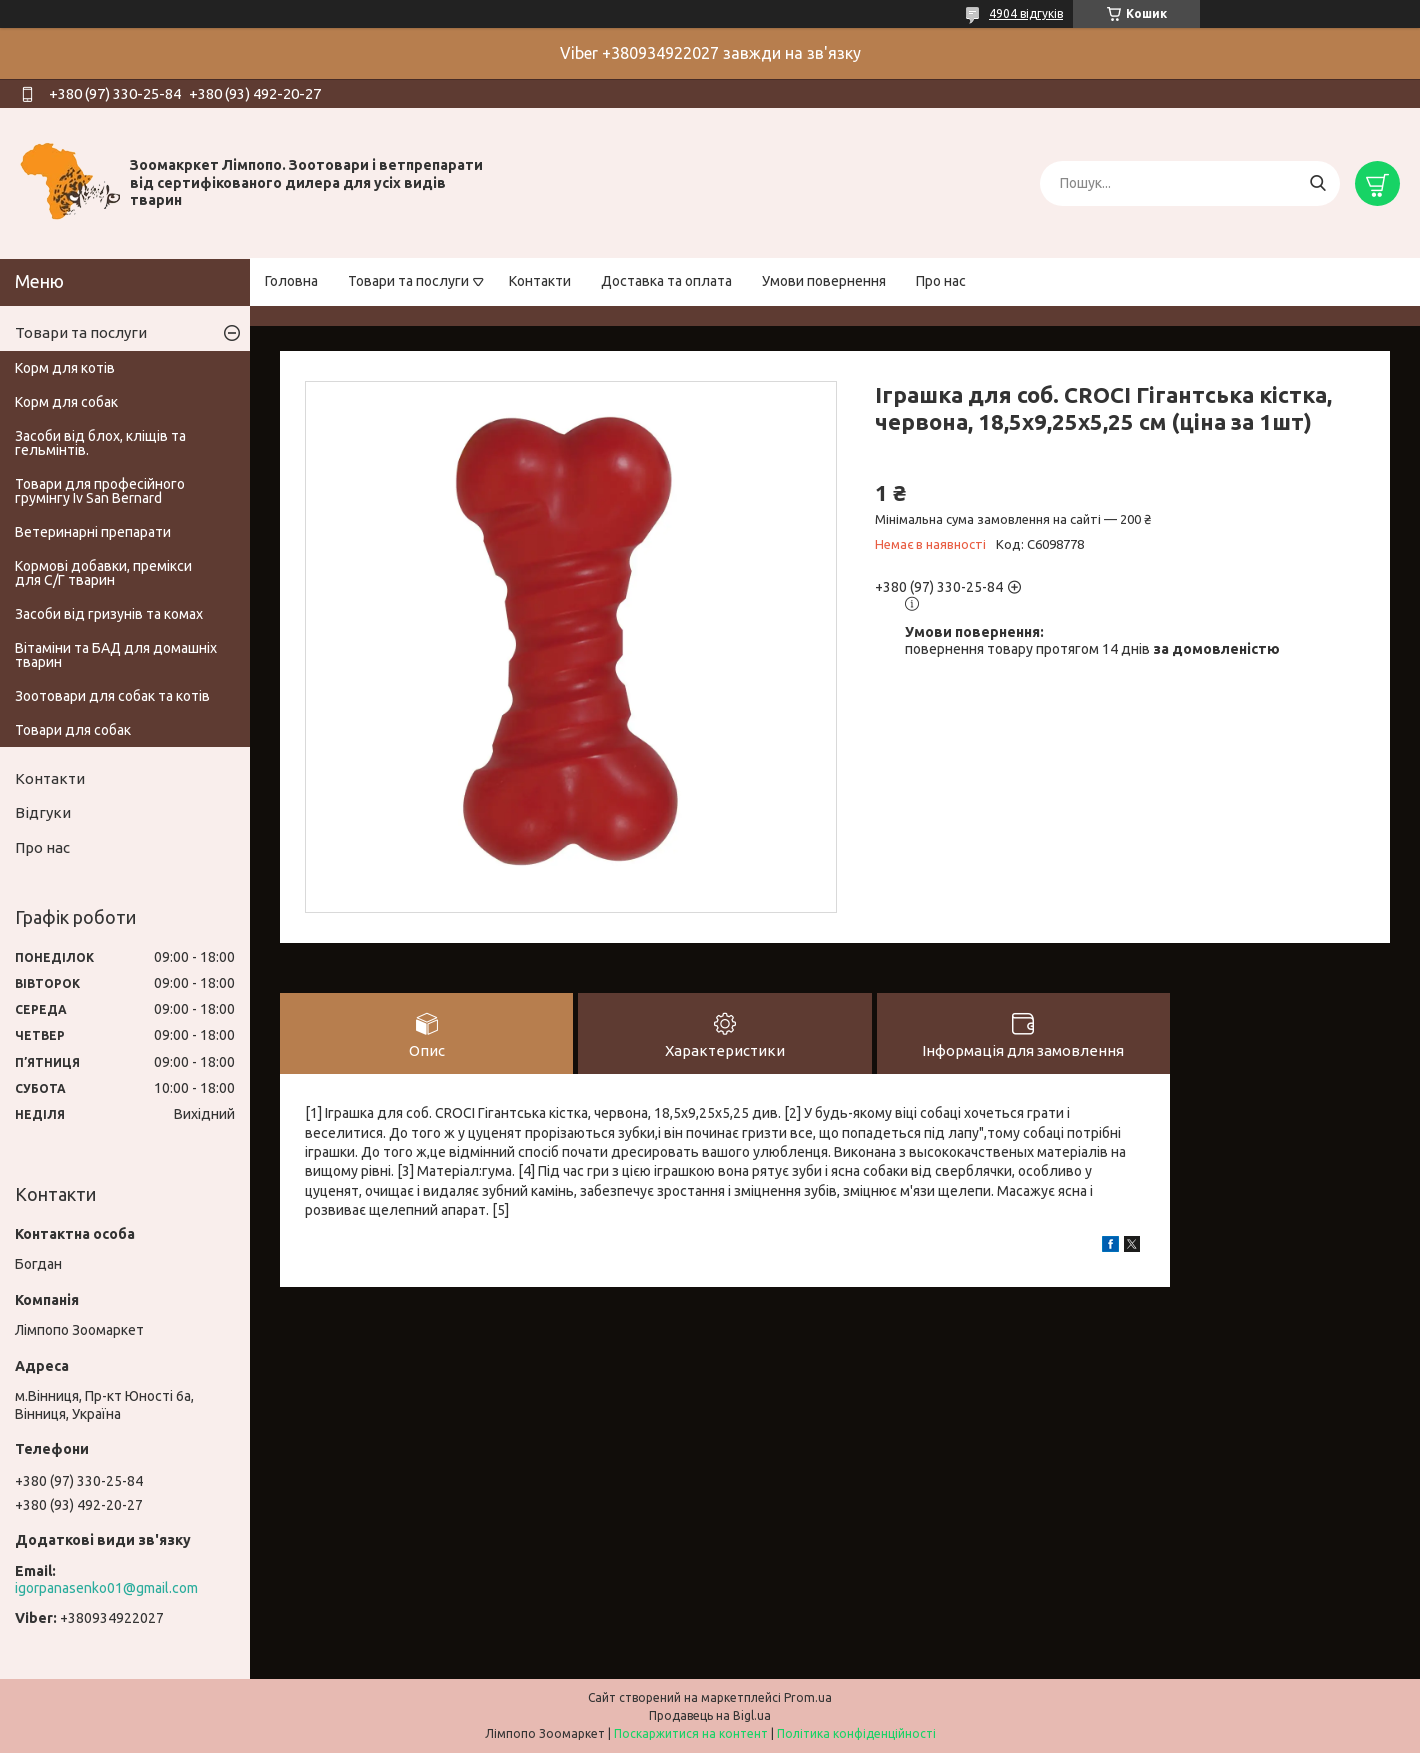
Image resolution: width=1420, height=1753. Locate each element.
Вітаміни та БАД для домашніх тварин (116, 655)
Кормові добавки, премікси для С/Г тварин (103, 573)
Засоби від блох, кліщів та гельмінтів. (100, 443)
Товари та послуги (408, 281)
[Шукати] (1317, 183)
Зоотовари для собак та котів (112, 696)
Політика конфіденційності (856, 1733)
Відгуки (43, 812)
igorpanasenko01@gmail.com (106, 1588)
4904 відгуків (1026, 13)
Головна (291, 281)
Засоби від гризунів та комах (109, 614)
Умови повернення (824, 281)
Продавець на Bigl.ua (710, 1715)
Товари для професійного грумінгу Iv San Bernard (100, 491)
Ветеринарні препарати (93, 532)
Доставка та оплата (666, 281)
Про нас (941, 281)
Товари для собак (73, 730)
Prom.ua (808, 1697)
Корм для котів (65, 368)
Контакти (540, 281)
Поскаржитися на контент (691, 1733)
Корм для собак (66, 402)
